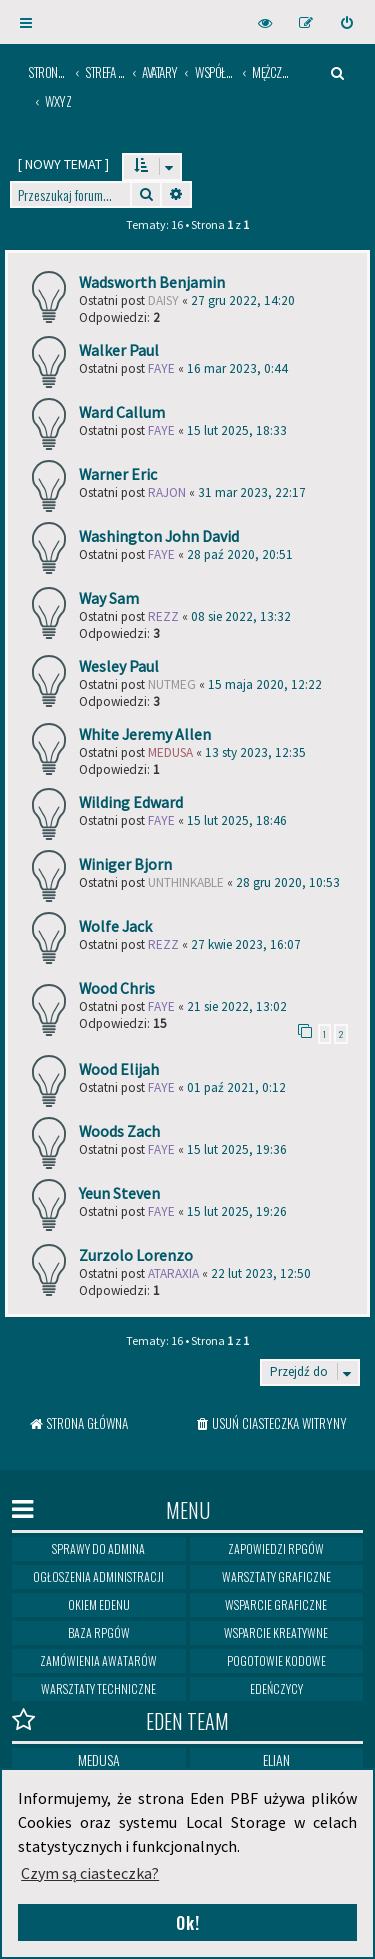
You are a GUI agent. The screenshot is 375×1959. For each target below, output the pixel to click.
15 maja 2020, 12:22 (265, 684)
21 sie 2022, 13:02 (237, 1006)
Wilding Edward (131, 802)
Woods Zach (119, 1131)
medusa (170, 752)
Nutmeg (172, 684)
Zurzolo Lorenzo (136, 1255)
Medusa (99, 1759)
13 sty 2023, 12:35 (255, 752)
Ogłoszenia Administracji (98, 1576)
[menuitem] (348, 22)
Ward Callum (122, 412)
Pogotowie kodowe (276, 1660)
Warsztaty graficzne (276, 1576)
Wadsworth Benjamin (152, 282)
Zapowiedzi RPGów (276, 1548)
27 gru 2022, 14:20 (243, 300)
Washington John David (159, 536)
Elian (276, 1759)
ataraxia (173, 1273)
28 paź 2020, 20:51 (240, 554)
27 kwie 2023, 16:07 (246, 944)
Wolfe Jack (115, 926)
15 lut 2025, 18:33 (237, 430)
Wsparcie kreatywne (276, 1632)
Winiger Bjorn (125, 864)
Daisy (163, 300)
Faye (161, 368)
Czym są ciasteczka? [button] (90, 1873)
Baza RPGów (99, 1632)
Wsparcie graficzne (276, 1604)
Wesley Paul (119, 666)
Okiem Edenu (99, 1604)
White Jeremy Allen (145, 734)
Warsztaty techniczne (98, 1688)
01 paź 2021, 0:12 (236, 1087)
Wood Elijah (119, 1069)
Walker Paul (119, 350)
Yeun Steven (119, 1193)
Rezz (163, 616)
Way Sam (109, 598)
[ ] (63, 164)
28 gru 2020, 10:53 (288, 882)
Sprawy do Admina (98, 1548)
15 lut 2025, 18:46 (237, 820)
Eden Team (120, 1720)
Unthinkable (186, 882)
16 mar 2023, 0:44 (237, 368)
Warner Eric (118, 474)
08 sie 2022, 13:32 (241, 616)
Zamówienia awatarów (98, 1660)
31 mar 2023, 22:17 (252, 492)
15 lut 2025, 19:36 (237, 1149)
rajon (167, 492)
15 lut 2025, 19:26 (237, 1211)
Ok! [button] (188, 1923)
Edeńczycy (276, 1688)
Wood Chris (117, 988)
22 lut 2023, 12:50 (261, 1273)
